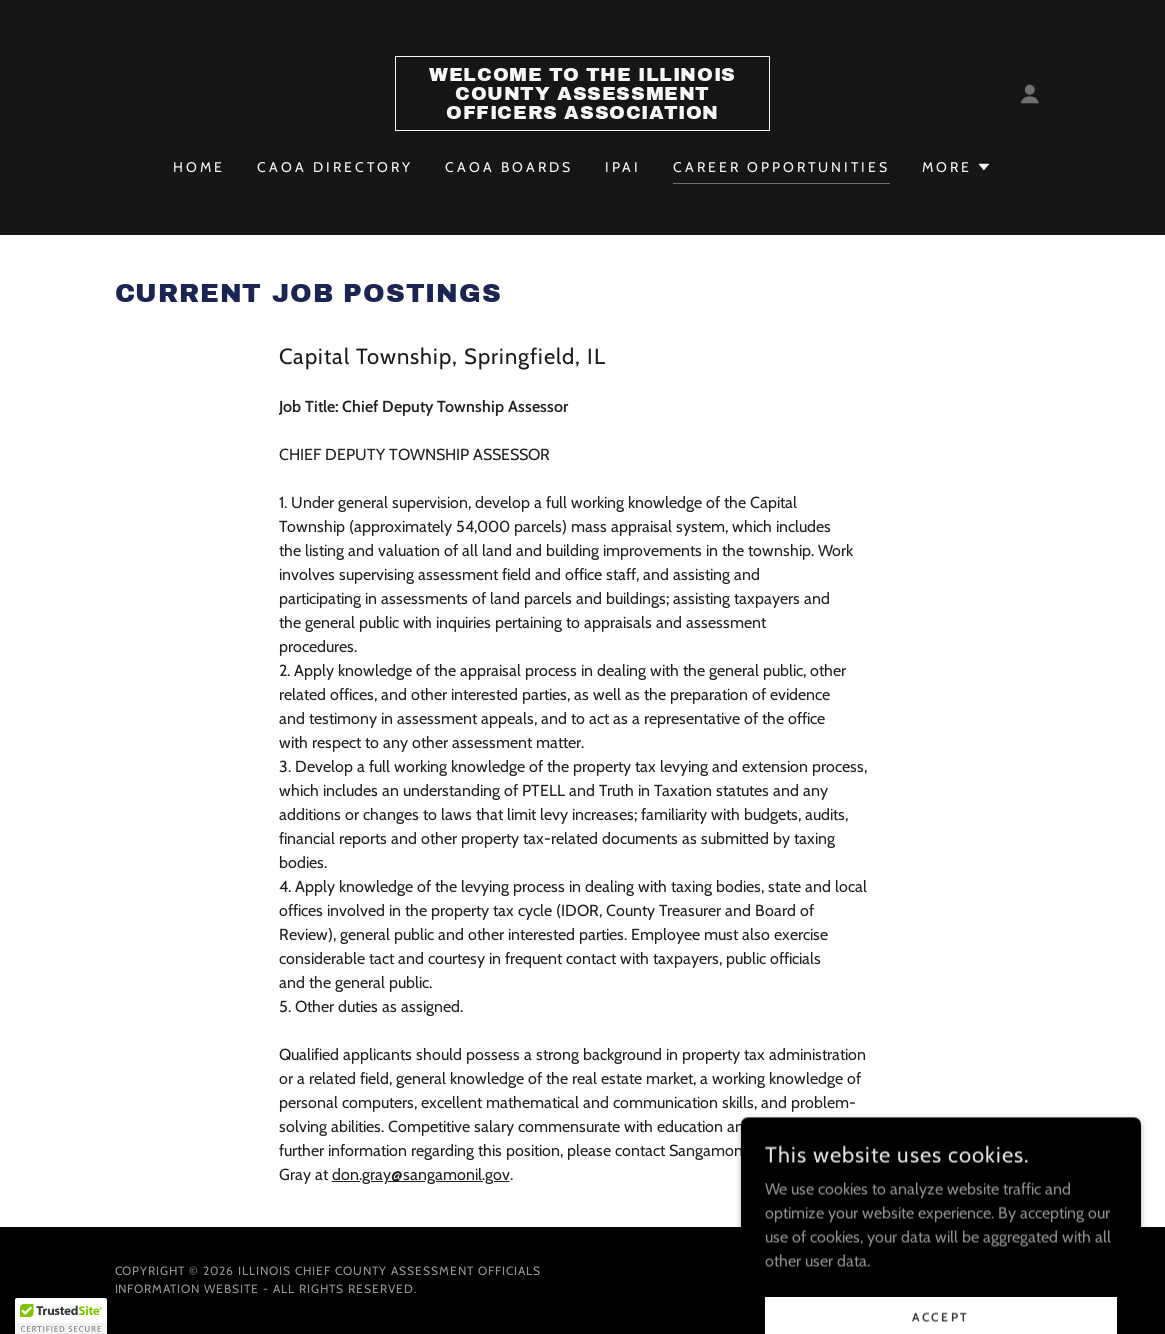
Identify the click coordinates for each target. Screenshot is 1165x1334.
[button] (1030, 94)
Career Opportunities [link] (781, 167)
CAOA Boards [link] (509, 167)
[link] (582, 113)
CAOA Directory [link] (335, 167)
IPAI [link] (623, 167)
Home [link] (199, 167)
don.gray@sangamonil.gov (421, 1174)
